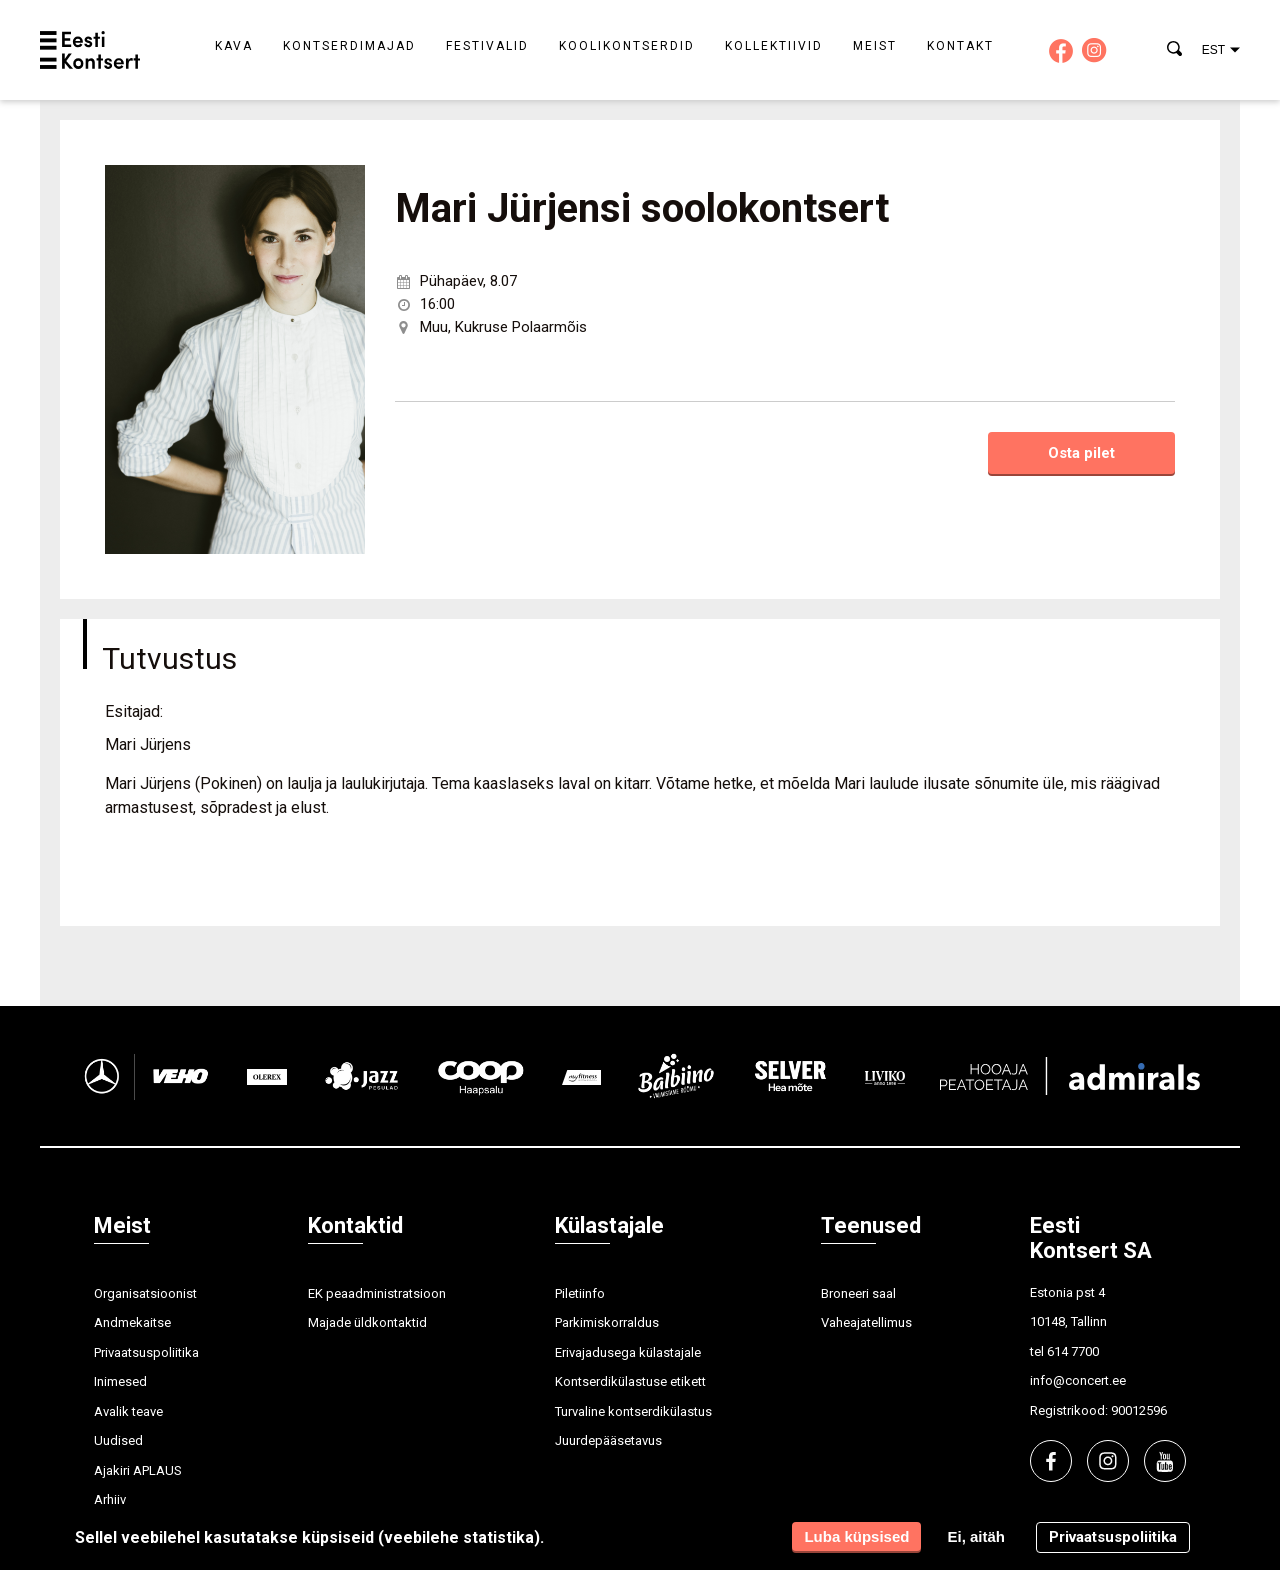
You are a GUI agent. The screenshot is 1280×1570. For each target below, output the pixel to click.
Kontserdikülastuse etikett (630, 1381)
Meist (875, 46)
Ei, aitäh (976, 1536)
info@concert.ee (1078, 1380)
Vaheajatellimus (866, 1322)
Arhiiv (110, 1499)
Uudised (118, 1440)
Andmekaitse (132, 1322)
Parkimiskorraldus (607, 1322)
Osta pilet (1081, 453)
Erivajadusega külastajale (628, 1352)
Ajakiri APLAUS (138, 1470)
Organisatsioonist (145, 1293)
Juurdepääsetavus (608, 1440)
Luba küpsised (856, 1536)
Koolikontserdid (627, 46)
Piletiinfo (580, 1293)
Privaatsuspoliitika (146, 1352)
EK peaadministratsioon (377, 1293)
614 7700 (1073, 1351)
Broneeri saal (858, 1293)
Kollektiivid (774, 46)
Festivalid (487, 46)
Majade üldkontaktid (367, 1322)
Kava (234, 46)
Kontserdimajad (349, 46)
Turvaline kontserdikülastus (633, 1411)
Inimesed (120, 1381)
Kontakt (960, 46)
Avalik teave (128, 1411)
